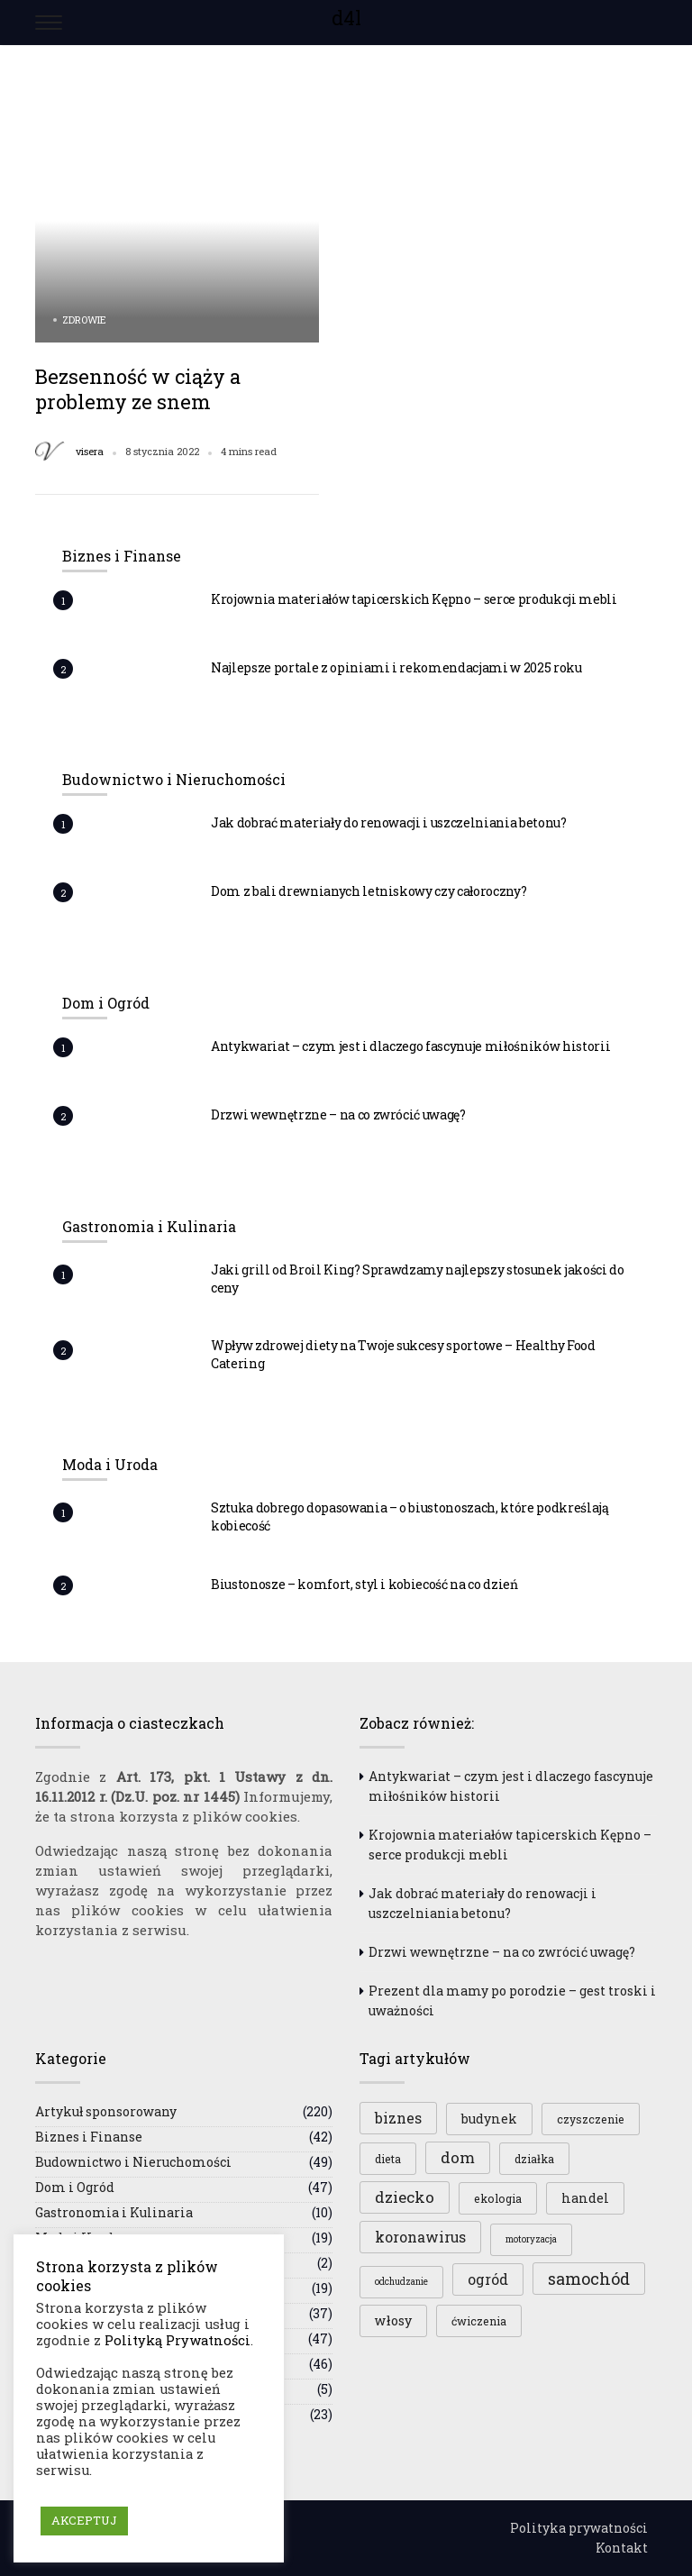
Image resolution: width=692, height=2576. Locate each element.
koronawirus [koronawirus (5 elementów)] (420, 2237)
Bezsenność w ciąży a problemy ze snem (138, 389)
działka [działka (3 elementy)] (534, 2158)
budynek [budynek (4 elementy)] (489, 2118)
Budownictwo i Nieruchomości (133, 2161)
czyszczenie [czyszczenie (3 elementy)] (590, 2119)
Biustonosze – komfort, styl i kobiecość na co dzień (364, 1584)
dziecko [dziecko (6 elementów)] (404, 2197)
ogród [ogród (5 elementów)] (488, 2279)
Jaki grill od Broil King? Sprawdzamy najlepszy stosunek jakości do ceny (417, 1278)
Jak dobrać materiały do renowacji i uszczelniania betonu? (389, 822)
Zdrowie (84, 319)
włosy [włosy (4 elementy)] (393, 2320)
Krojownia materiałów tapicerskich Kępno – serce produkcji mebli (414, 598)
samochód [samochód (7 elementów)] (589, 2278)
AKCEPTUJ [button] (84, 2520)
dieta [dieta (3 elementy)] (388, 2158)
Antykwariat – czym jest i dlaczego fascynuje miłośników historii (410, 1046)
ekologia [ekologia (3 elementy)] (498, 2198)
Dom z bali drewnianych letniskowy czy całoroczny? (368, 891)
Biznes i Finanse (88, 2136)
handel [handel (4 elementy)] (585, 2197)
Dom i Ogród (74, 2187)
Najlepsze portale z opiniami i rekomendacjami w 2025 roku (396, 667)
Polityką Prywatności (177, 2340)
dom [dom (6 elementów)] (458, 2157)
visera (90, 451)
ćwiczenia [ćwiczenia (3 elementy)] (478, 2321)
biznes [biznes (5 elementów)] (398, 2118)
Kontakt (622, 2547)
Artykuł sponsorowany (106, 2111)
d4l (346, 18)
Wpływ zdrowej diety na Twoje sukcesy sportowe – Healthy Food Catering (403, 1354)
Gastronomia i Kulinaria (114, 2212)
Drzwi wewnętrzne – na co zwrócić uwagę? (338, 1114)
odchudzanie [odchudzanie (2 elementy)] (401, 2282)
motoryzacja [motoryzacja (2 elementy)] (531, 2239)
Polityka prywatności (579, 2527)
